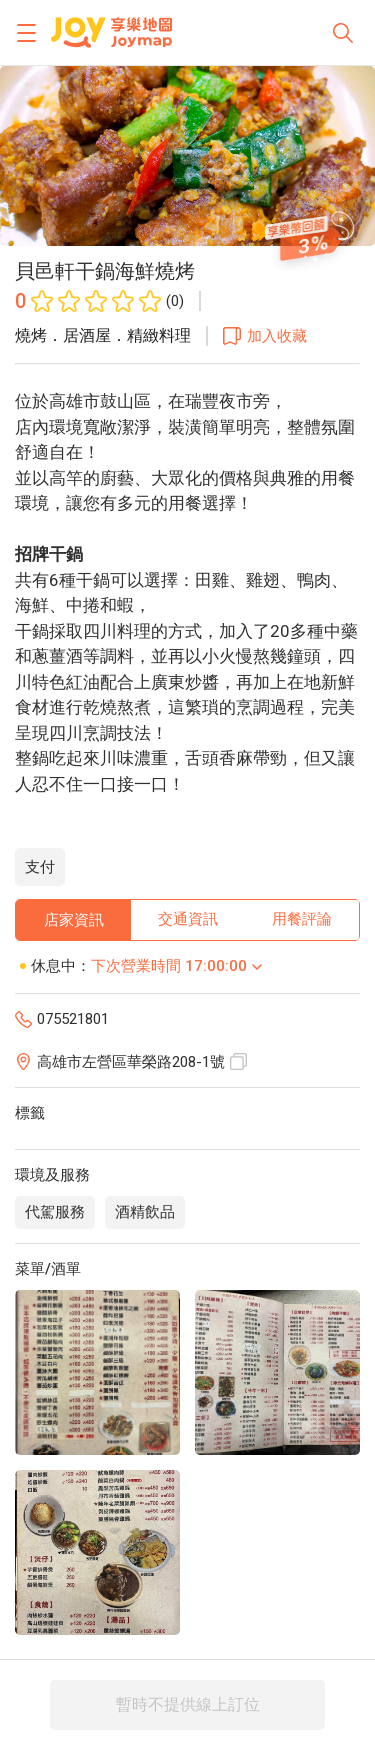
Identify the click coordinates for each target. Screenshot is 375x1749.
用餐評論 (302, 919)
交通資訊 (188, 919)
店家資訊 (74, 920)
